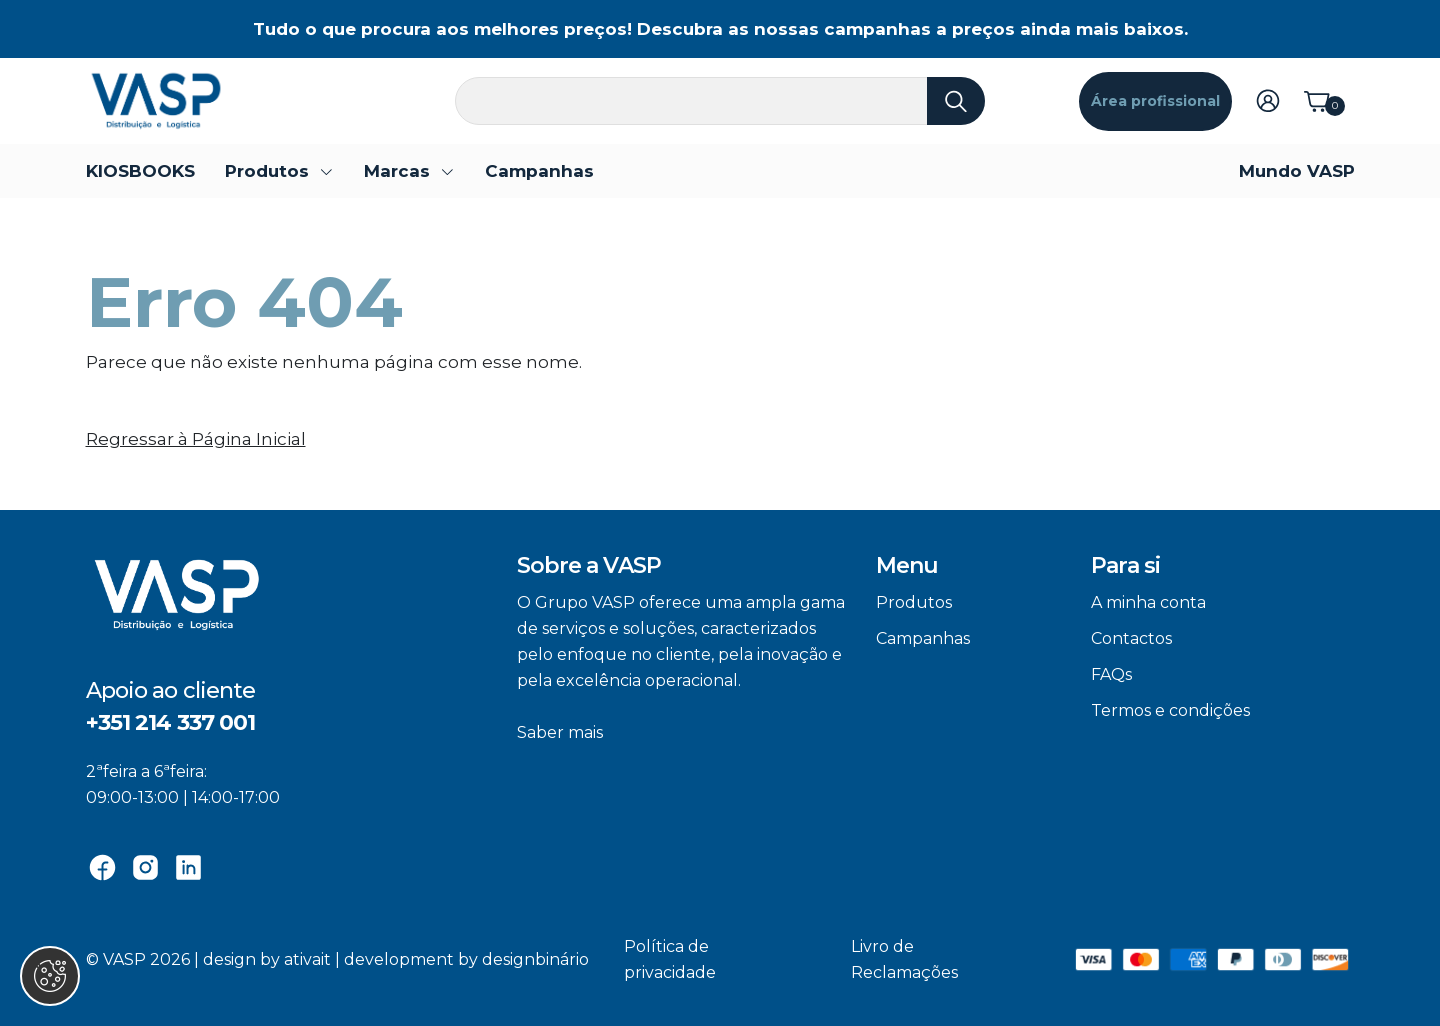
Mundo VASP (1297, 171)
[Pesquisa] (719, 101)
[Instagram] (145, 865)
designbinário (535, 959)
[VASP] (156, 100)
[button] (279, 171)
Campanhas (539, 171)
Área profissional (1155, 101)
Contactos (1131, 638)
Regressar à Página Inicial (196, 439)
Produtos (914, 602)
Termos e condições (1170, 710)
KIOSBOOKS (140, 171)
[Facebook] (102, 865)
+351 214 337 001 (171, 722)
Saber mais (560, 732)
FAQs (1111, 674)
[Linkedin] (188, 865)
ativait (307, 959)
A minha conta (1148, 602)
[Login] (1268, 99)
